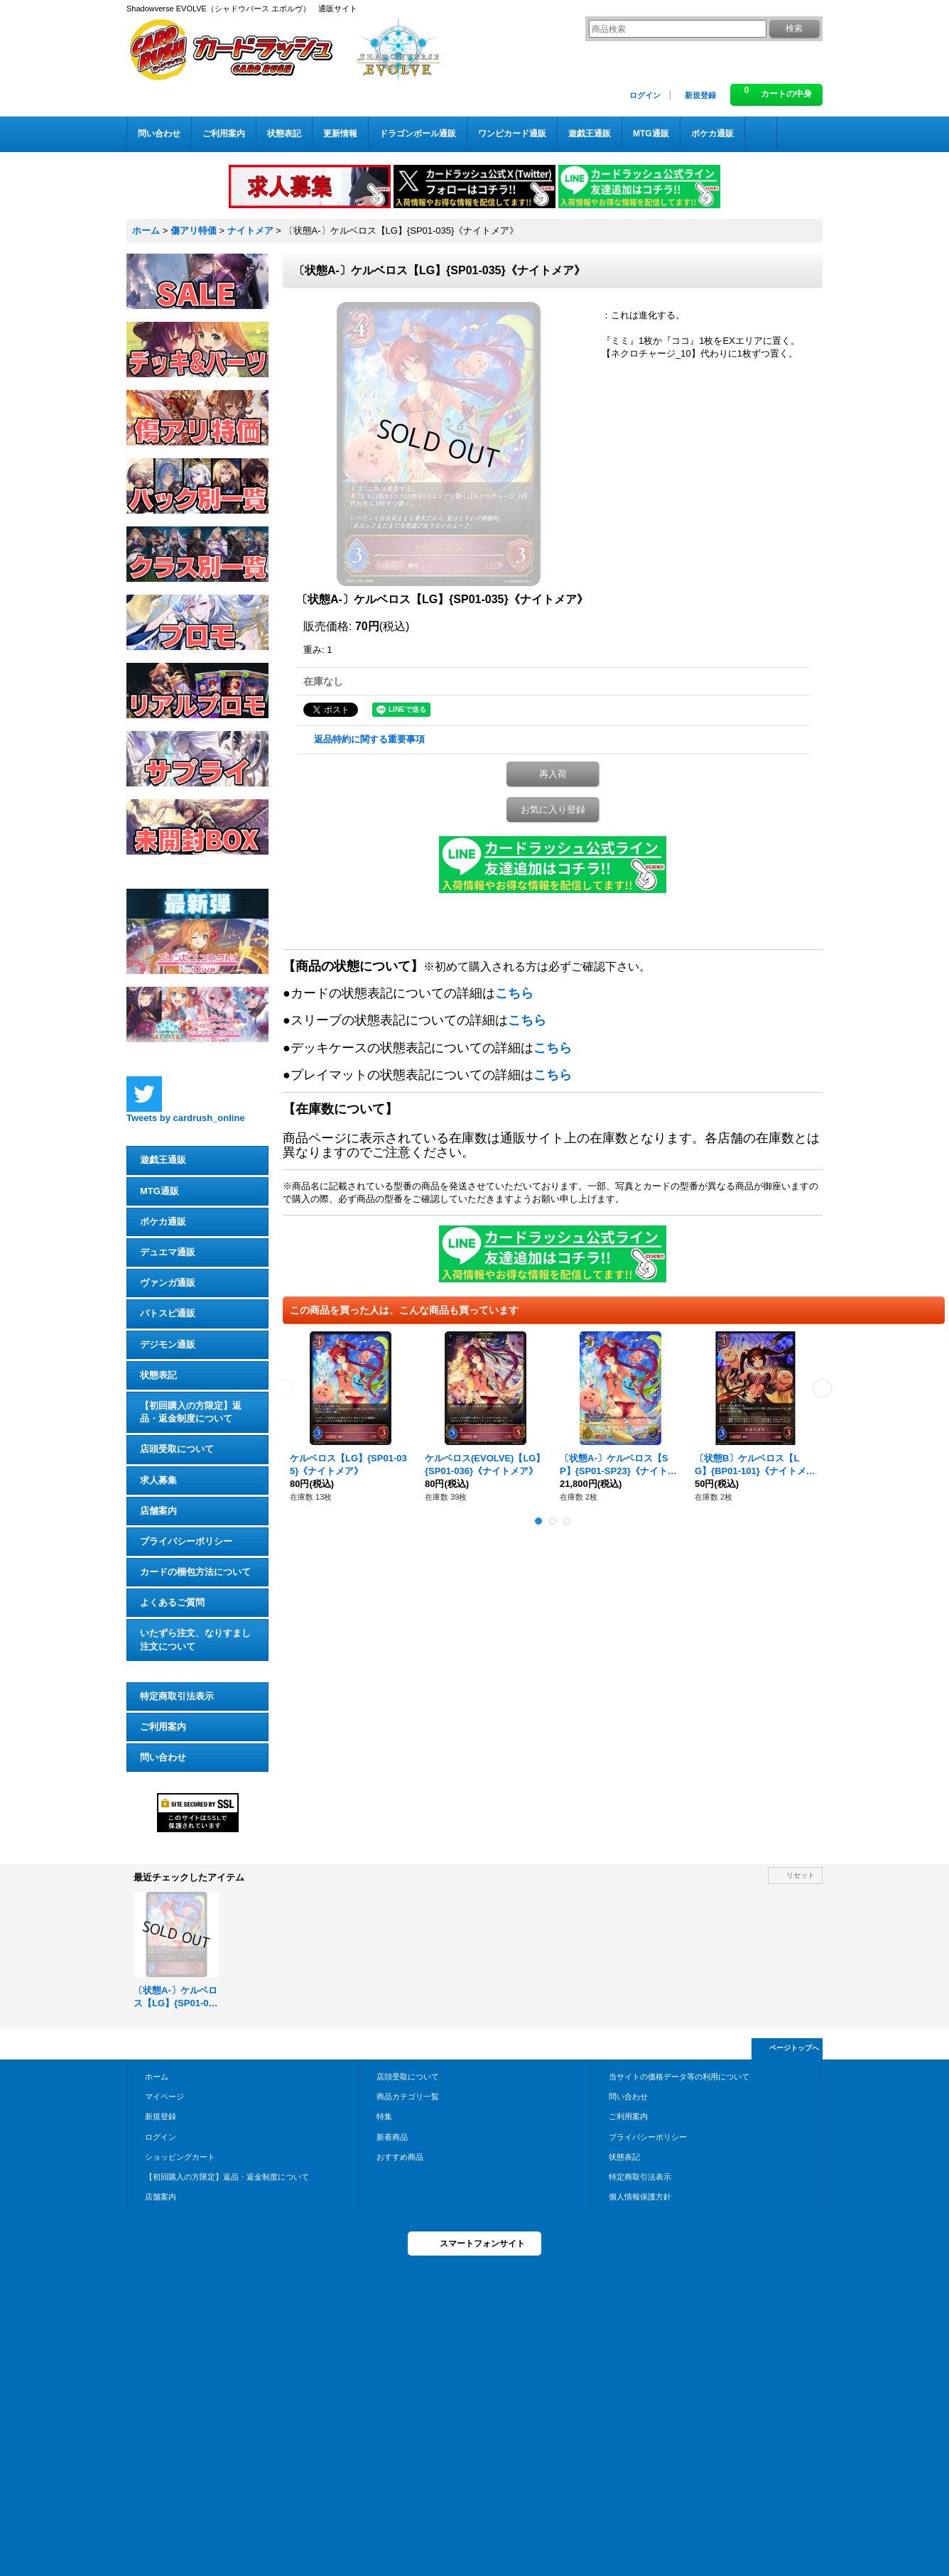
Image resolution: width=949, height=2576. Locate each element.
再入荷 (553, 774)
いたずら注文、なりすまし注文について (195, 1639)
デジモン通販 (167, 1344)
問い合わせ (163, 1757)
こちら (514, 993)
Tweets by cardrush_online (185, 1118)
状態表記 (158, 1375)
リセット (800, 1875)
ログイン (645, 95)
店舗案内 (158, 1510)
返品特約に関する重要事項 (369, 739)
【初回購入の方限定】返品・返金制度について (191, 1412)
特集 (384, 2116)
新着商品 (392, 2137)
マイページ (164, 2096)
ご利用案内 (163, 1726)
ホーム (156, 2076)
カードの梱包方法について (195, 1571)
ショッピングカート (180, 2157)
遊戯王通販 (163, 1159)
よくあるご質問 (172, 1602)
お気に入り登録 (553, 809)
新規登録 (700, 95)
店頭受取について (177, 1449)
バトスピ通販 (167, 1313)
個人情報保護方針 (640, 2196)
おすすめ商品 (399, 2157)
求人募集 (158, 1480)
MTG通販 (159, 1191)
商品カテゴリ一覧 (407, 2096)
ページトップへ (794, 2048)
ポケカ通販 (163, 1221)
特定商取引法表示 (177, 1696)
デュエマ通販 (167, 1252)
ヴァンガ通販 (167, 1282)
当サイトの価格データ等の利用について (679, 2076)
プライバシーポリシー (186, 1541)
